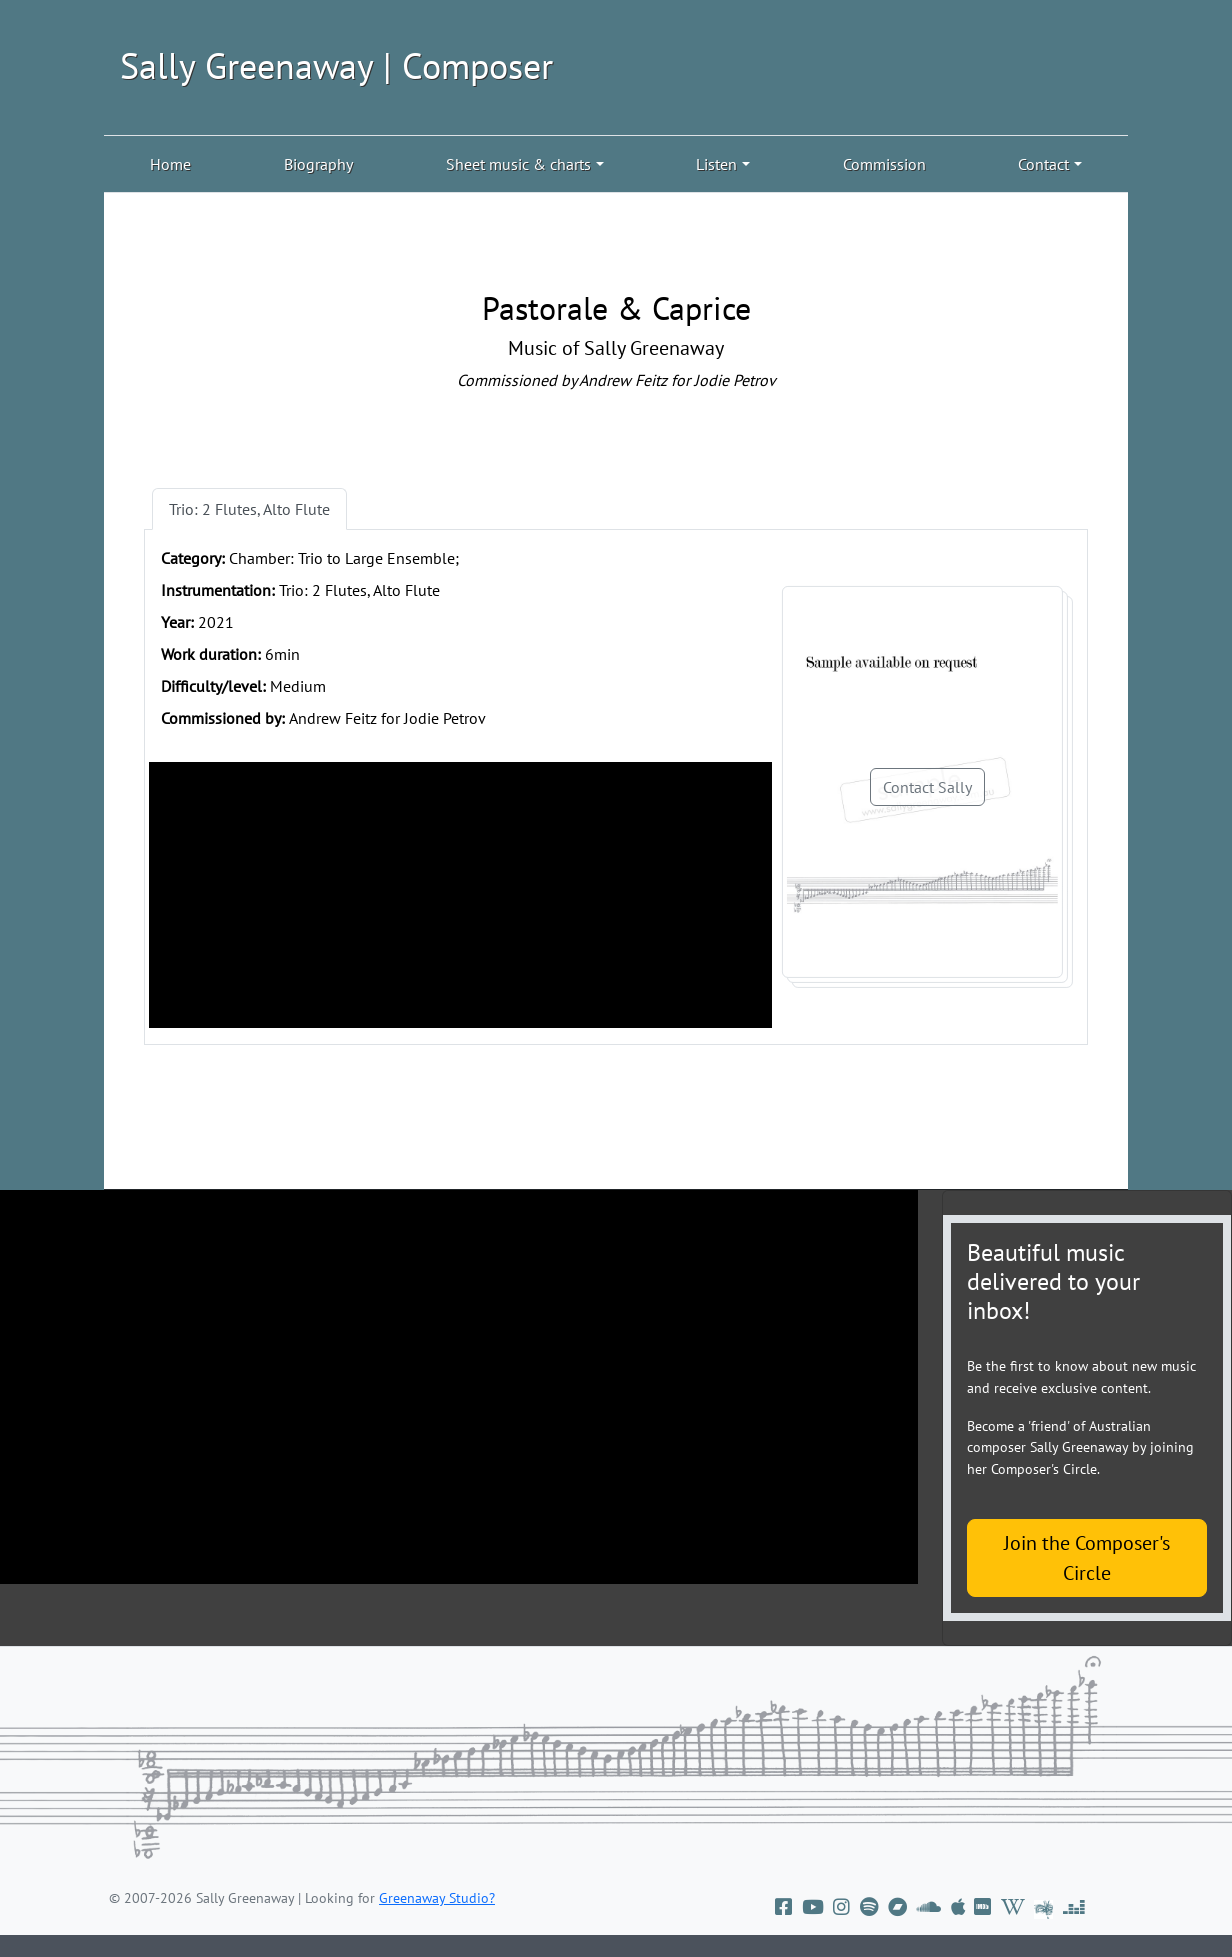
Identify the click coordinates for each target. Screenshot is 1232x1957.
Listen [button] (716, 164)
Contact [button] (1043, 164)
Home (170, 164)
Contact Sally (927, 787)
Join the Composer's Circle (1087, 1558)
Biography (318, 164)
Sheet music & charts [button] (518, 164)
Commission (884, 164)
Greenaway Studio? (437, 1898)
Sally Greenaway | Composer (336, 65)
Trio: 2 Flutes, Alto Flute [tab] (249, 509)
